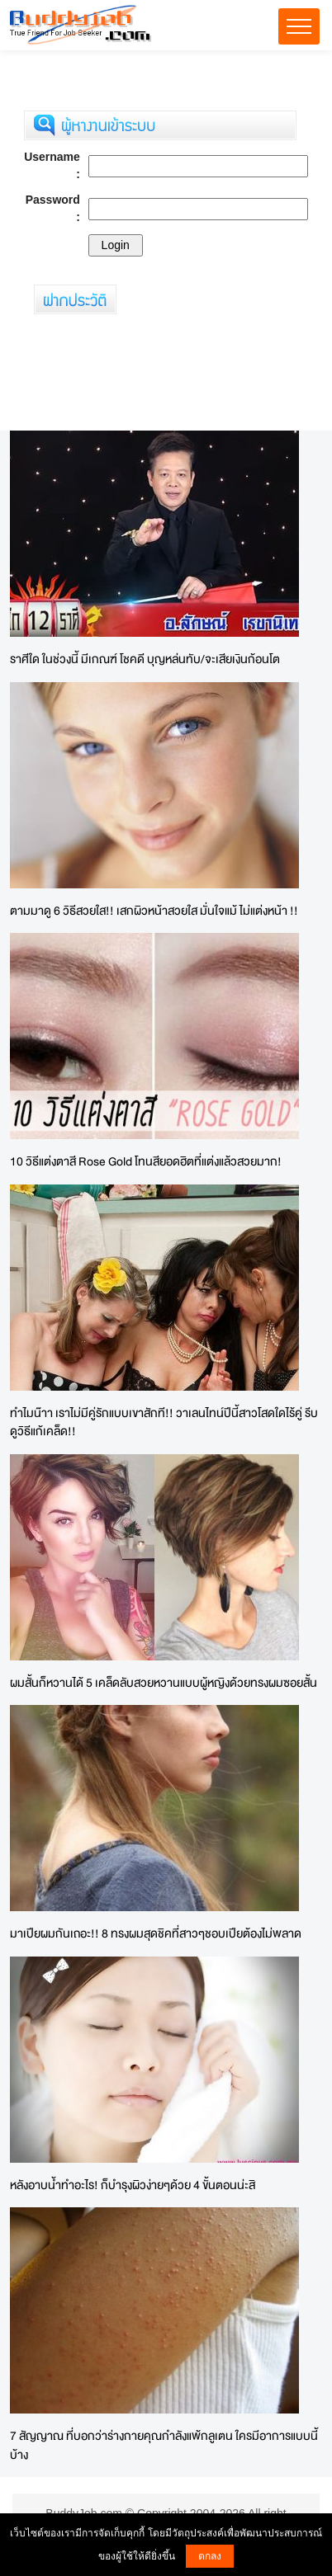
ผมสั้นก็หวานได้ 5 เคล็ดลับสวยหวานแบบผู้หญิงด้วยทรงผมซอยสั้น (163, 1682)
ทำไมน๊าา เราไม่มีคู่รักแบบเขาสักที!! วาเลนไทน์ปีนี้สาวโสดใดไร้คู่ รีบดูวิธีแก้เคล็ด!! (164, 1422)
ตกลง (209, 2556)
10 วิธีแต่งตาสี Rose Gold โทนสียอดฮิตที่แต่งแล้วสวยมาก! (146, 1160)
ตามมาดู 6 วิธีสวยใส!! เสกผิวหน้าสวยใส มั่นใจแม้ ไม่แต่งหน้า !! (154, 910)
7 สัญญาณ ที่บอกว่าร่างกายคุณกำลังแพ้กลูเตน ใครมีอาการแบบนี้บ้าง (164, 2445)
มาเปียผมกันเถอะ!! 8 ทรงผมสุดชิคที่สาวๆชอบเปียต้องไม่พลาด (155, 1933)
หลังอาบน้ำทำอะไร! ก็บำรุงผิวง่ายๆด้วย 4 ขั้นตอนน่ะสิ (132, 2184)
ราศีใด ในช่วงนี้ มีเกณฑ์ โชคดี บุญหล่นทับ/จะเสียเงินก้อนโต (145, 658)
